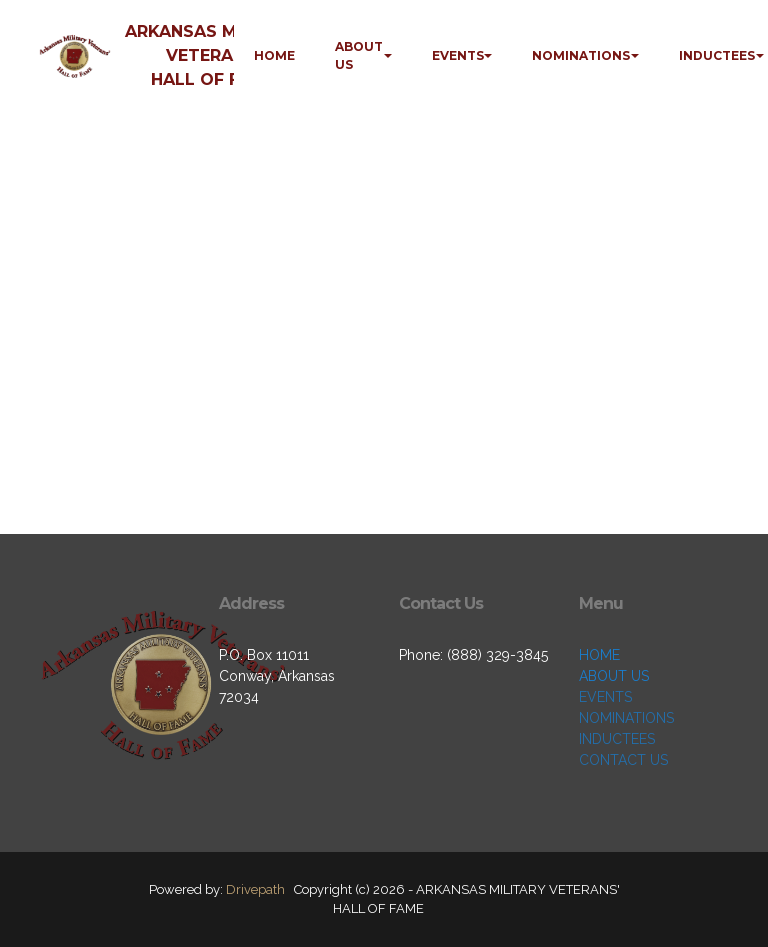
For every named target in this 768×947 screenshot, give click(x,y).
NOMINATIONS (581, 55)
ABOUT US (359, 55)
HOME (274, 55)
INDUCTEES (717, 55)
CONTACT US (623, 760)
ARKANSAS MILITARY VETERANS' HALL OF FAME (213, 55)
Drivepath (255, 889)
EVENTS (458, 55)
